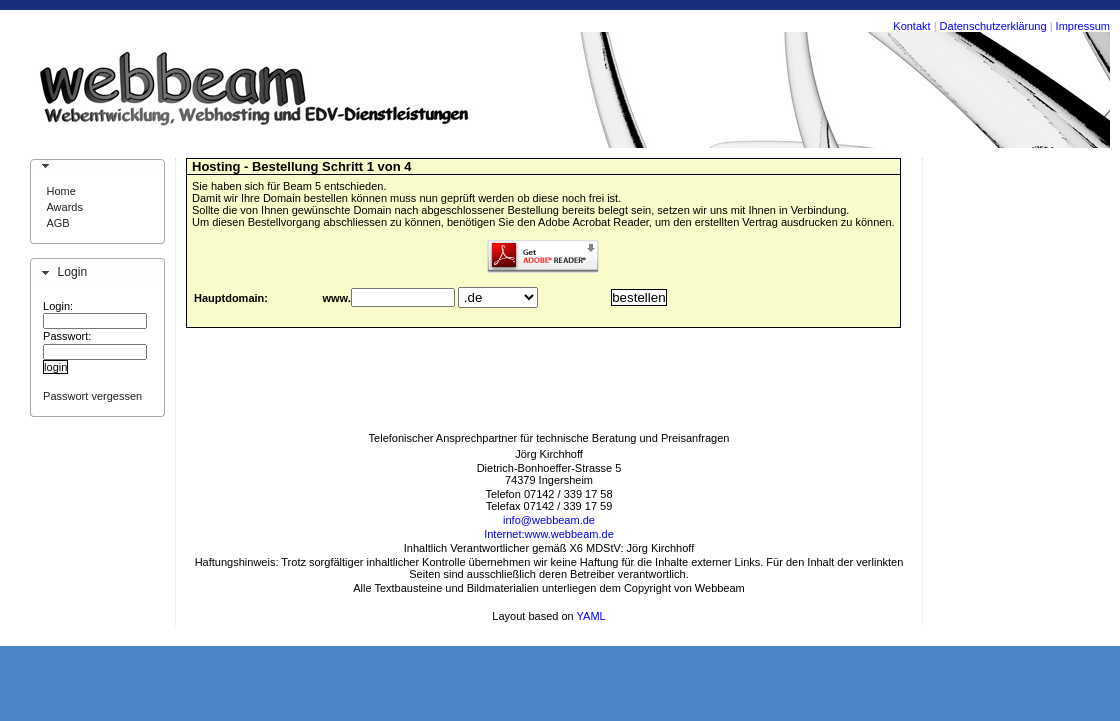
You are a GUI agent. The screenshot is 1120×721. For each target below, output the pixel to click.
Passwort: (67, 336)
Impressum (1083, 26)
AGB (57, 223)
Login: (58, 306)
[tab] (97, 166)
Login (73, 272)
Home (60, 191)
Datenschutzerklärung (993, 26)
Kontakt (911, 26)
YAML (591, 616)
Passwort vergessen (92, 396)
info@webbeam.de (549, 520)
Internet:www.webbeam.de (549, 534)
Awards (64, 207)
